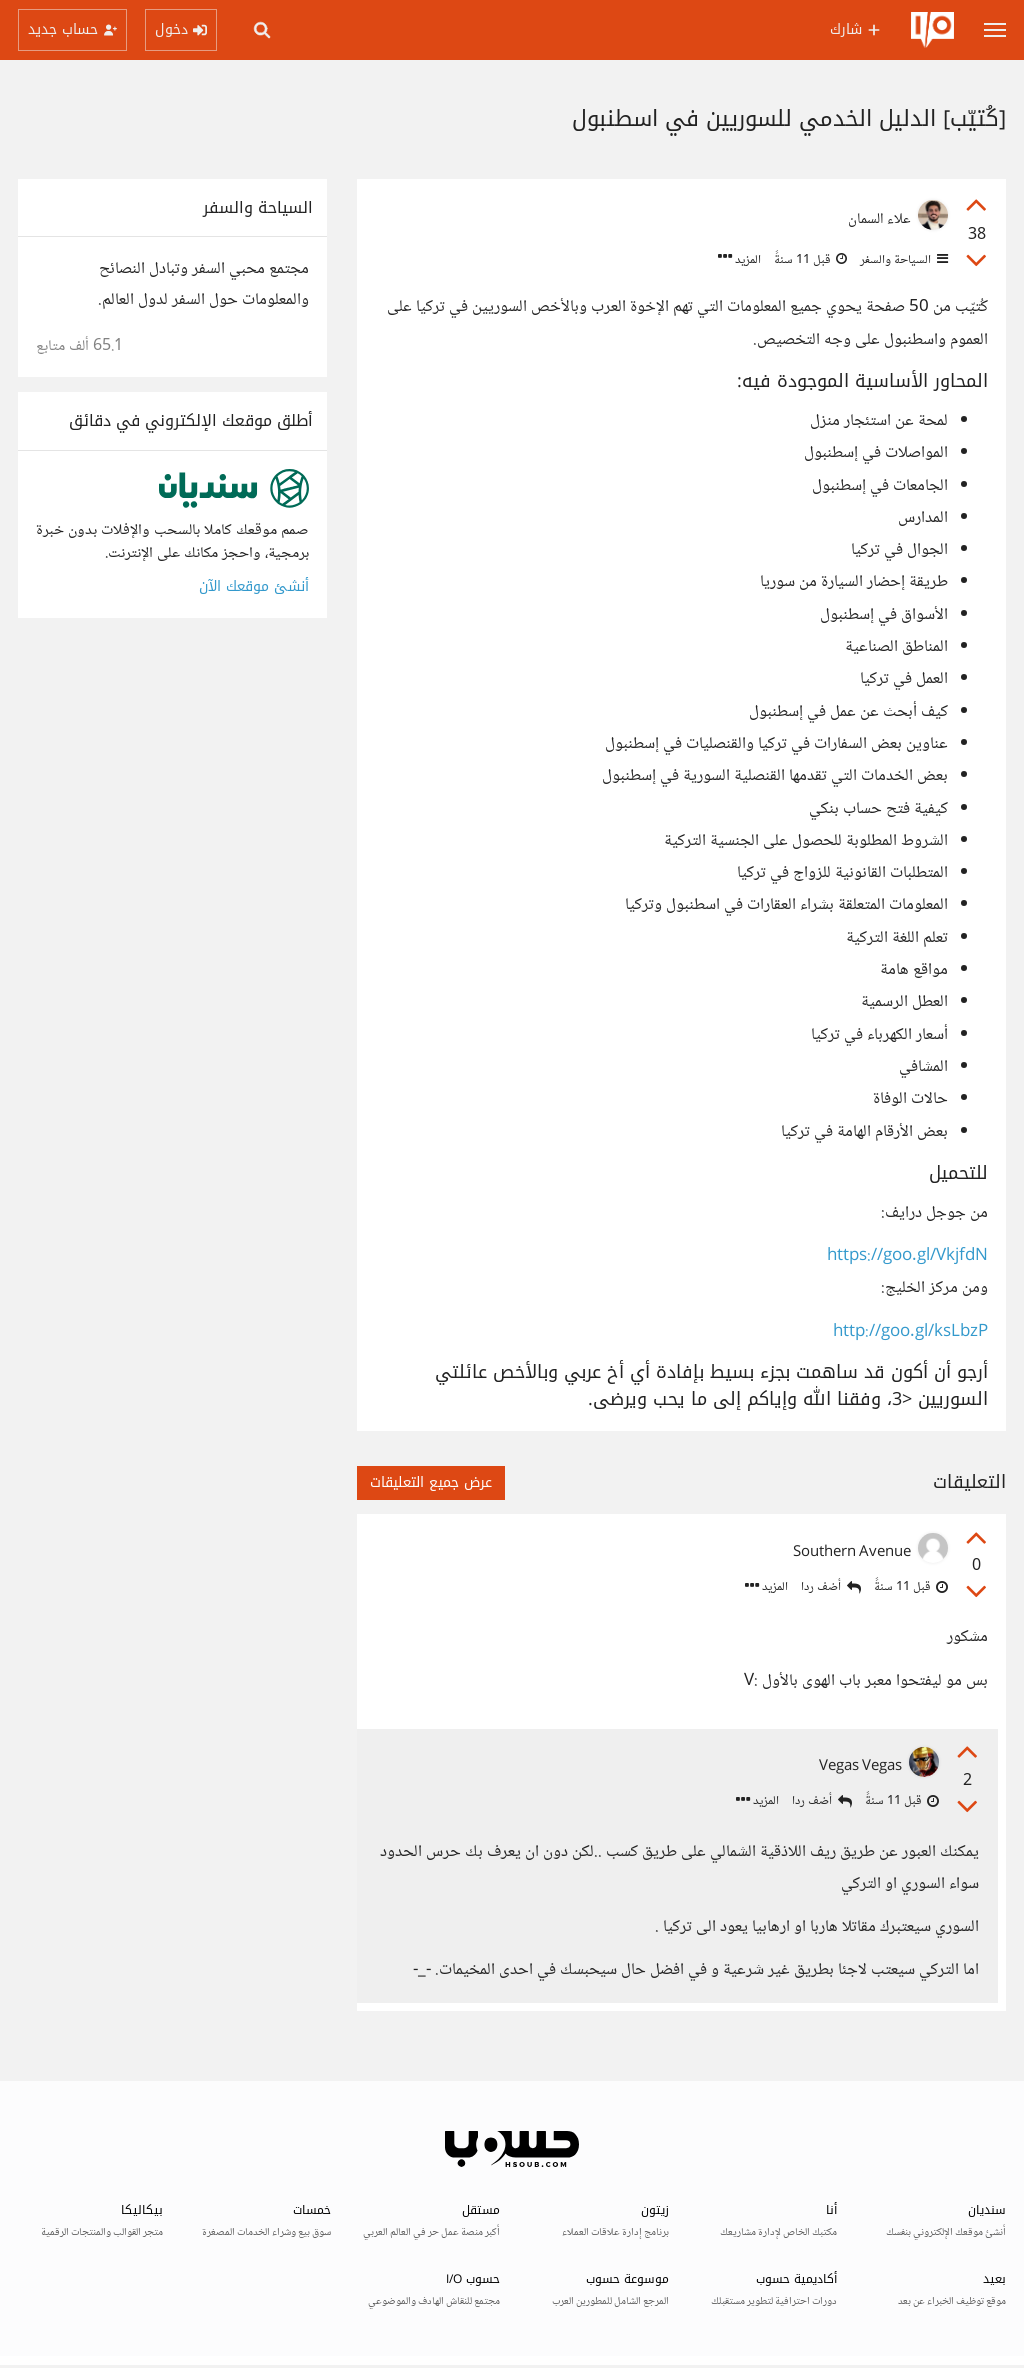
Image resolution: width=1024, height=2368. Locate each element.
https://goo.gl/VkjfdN (907, 1256)
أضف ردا (831, 1587)
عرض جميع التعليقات (431, 1482)
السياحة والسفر (902, 260)
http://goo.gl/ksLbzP (910, 1332)
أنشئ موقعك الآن (254, 586)
